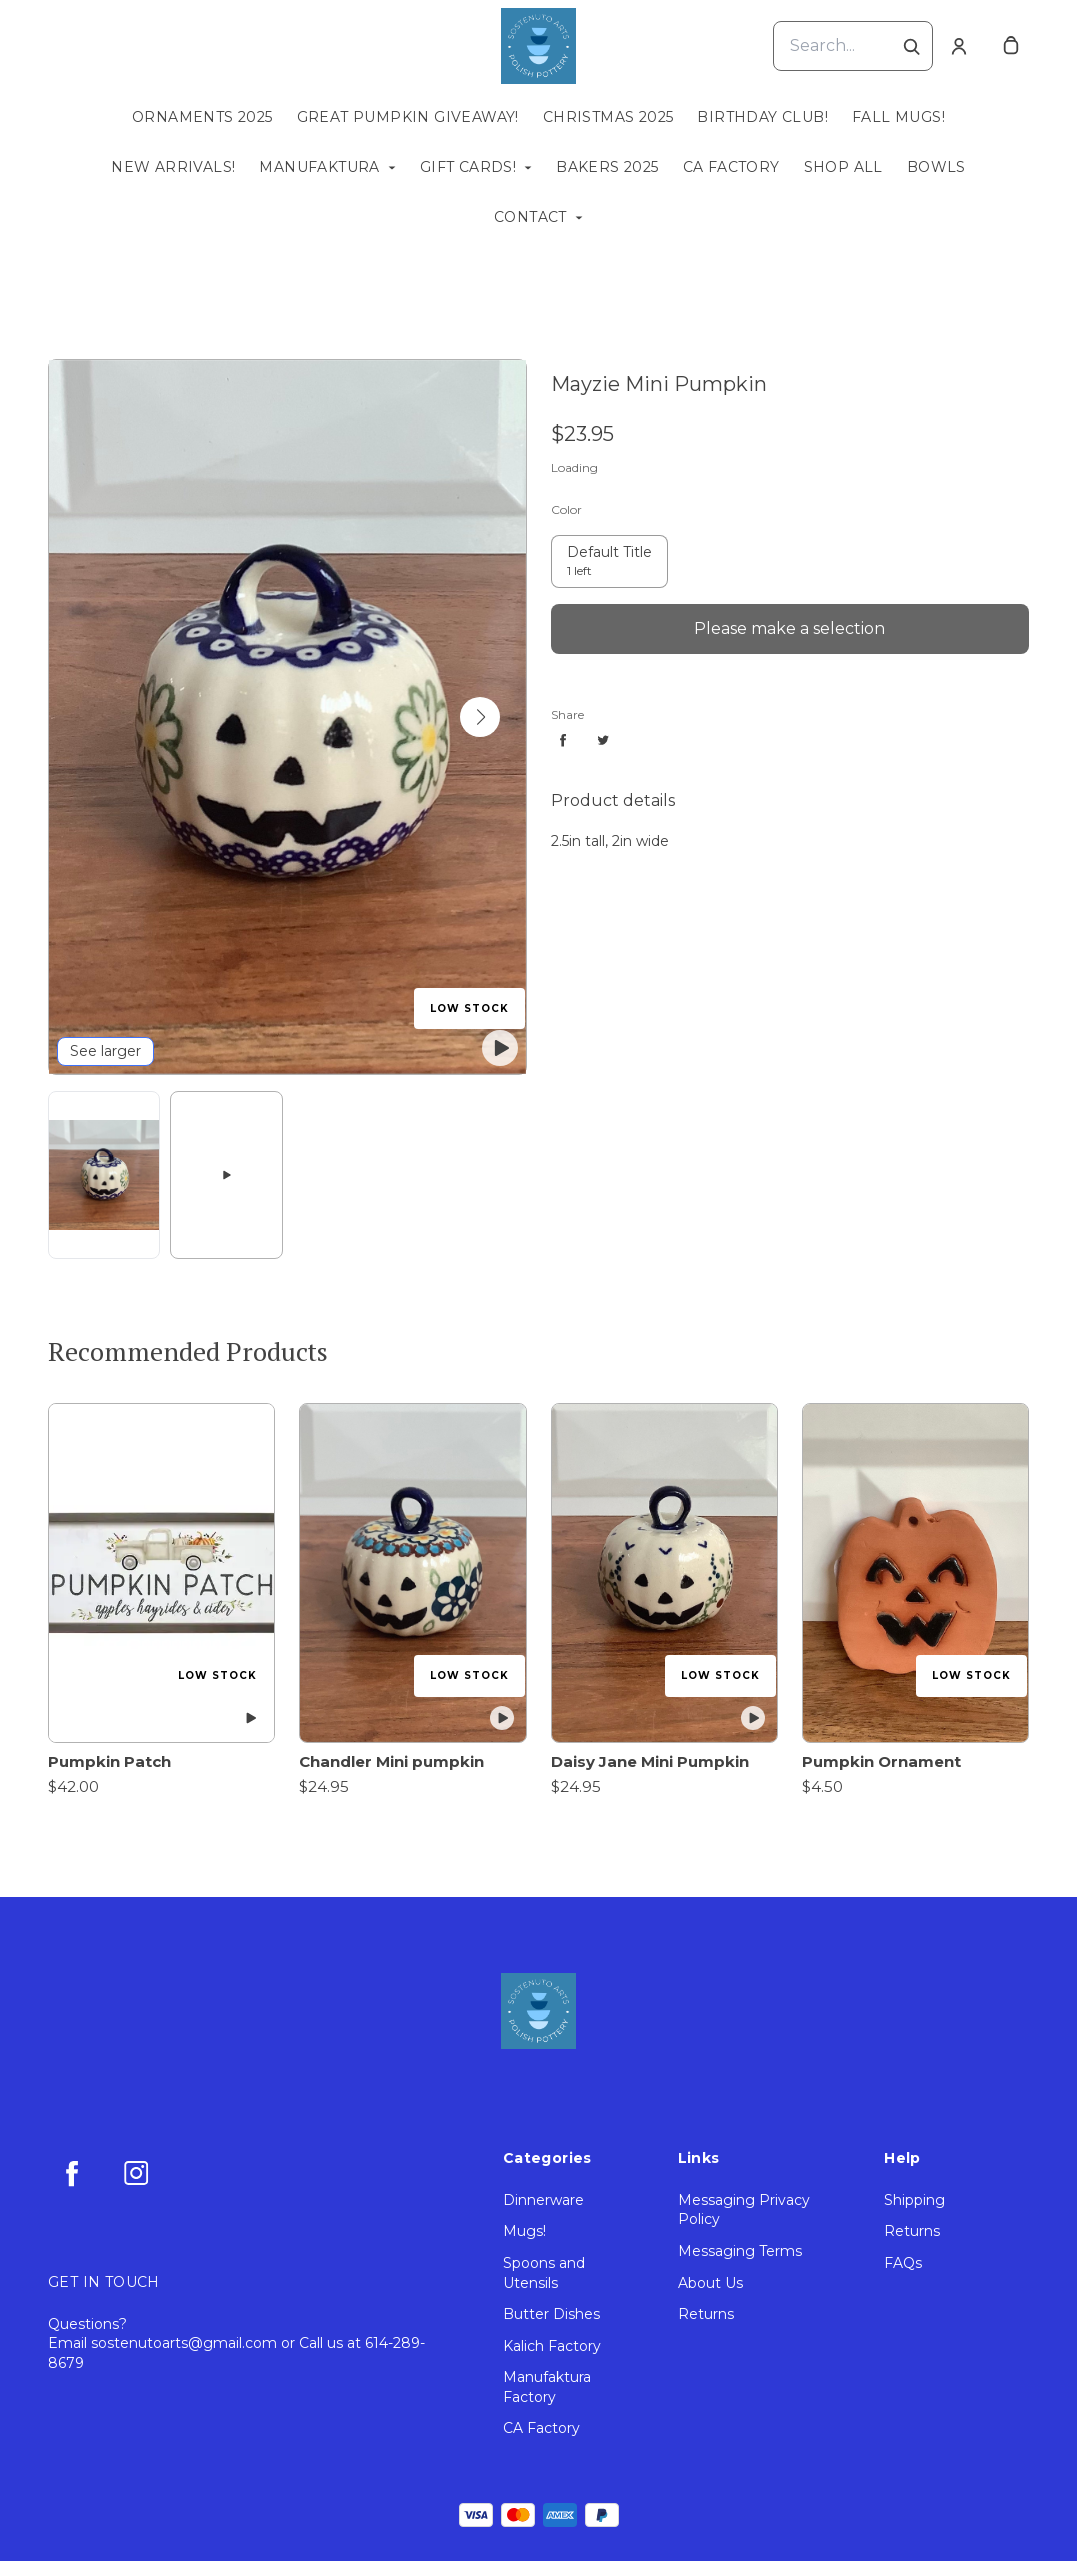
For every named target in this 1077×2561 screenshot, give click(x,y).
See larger (105, 1051)
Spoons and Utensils (544, 2273)
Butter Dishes (551, 2314)
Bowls (936, 167)
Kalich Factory (552, 2346)
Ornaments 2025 (202, 117)
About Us (710, 2283)
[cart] (1011, 46)
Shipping (914, 2200)
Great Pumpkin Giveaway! (408, 117)
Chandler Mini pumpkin (391, 1761)
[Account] (959, 46)
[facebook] (72, 2173)
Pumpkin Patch (109, 1761)
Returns (706, 2314)
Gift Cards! (468, 167)
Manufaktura (319, 167)
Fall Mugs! (898, 117)
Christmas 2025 (608, 117)
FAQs (903, 2263)
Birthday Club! (762, 117)
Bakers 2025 (607, 167)
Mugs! (524, 2231)
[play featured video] (500, 1048)
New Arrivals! (173, 167)
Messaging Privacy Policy (744, 2210)
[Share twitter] (603, 740)
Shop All (843, 167)
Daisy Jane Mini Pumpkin (650, 1761)
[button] (480, 717)
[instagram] (136, 2173)
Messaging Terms (740, 2251)
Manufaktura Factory (547, 2387)
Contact (530, 217)
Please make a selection (789, 628)
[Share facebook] (563, 740)
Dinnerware (543, 2200)
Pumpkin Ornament (881, 1761)
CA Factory (731, 167)
